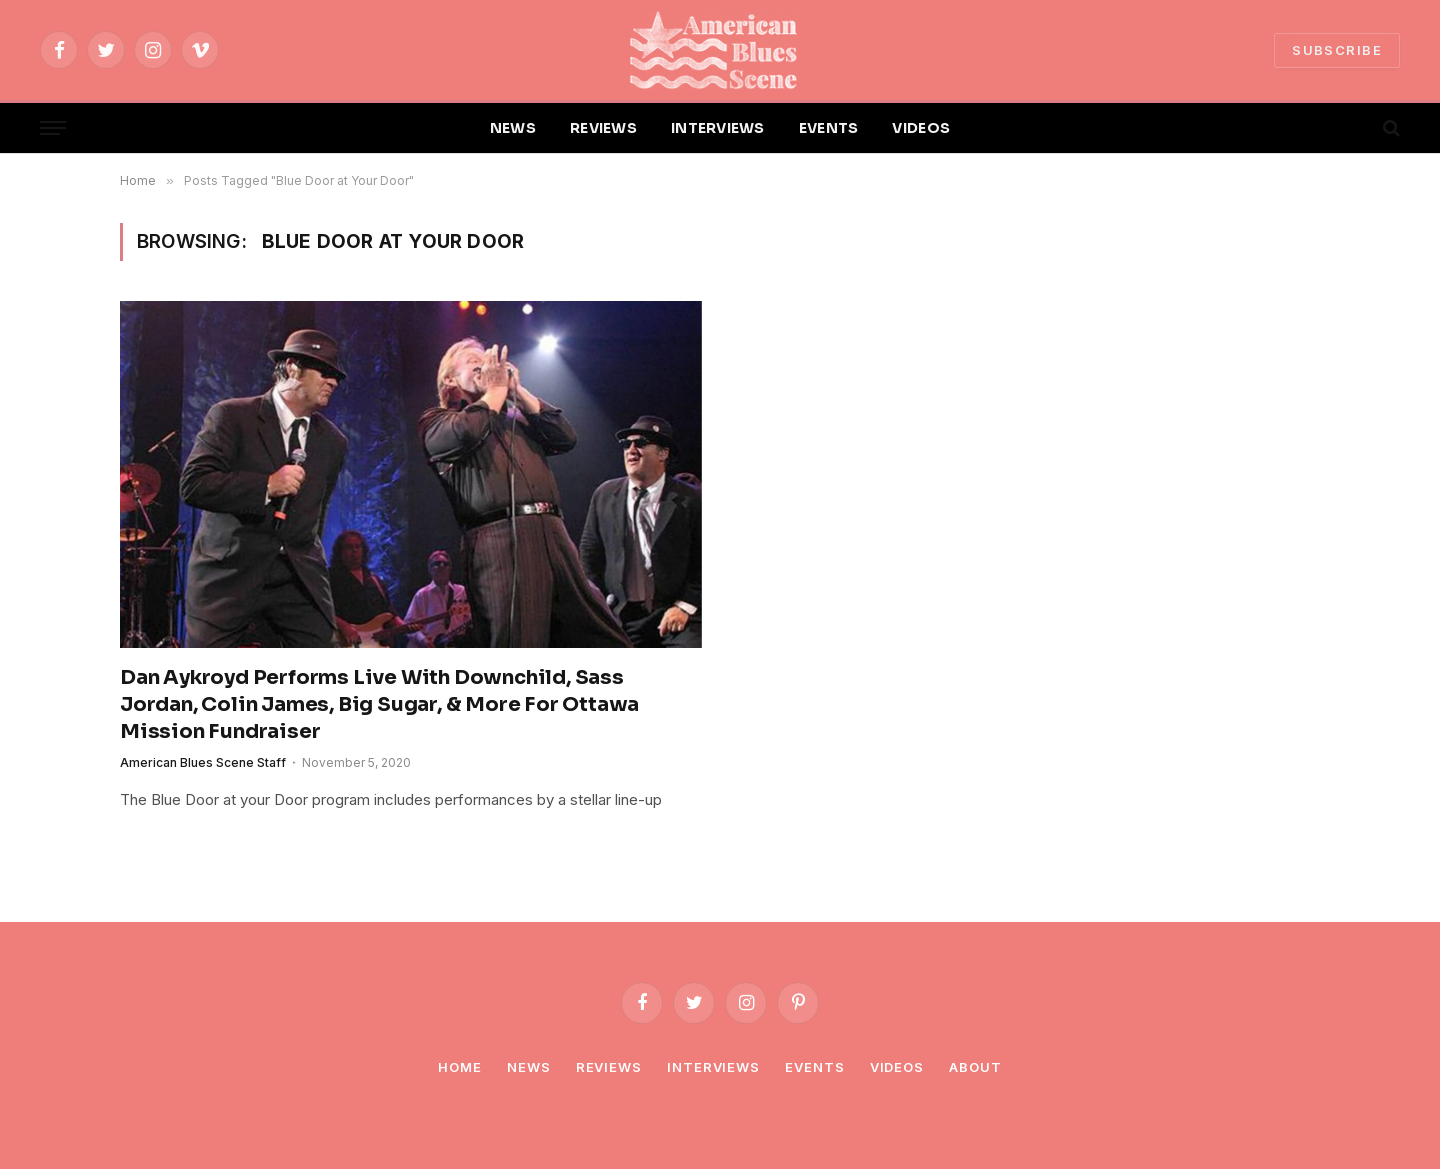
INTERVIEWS (718, 128)
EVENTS (829, 128)
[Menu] (53, 128)
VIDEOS (921, 128)
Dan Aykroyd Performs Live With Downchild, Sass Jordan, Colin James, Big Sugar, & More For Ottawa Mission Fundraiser (379, 704)
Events (814, 1067)
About (975, 1067)
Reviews (609, 1067)
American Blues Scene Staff (203, 762)
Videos (897, 1067)
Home (460, 1067)
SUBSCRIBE (1337, 50)
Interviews (713, 1067)
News (529, 1067)
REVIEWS (603, 128)
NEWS (513, 128)
